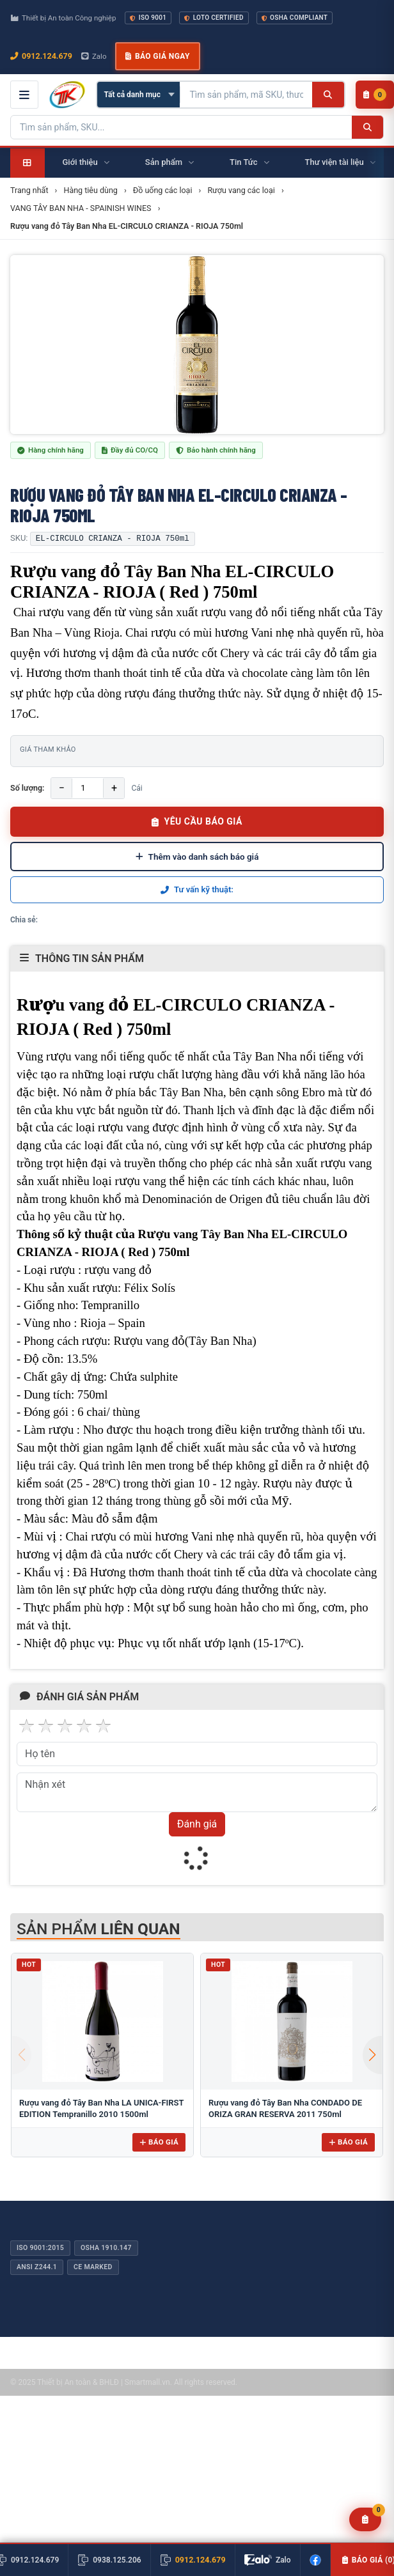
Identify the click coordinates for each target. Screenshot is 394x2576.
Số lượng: (27, 788)
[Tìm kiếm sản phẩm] (246, 94)
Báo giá (158, 2142)
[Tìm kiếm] (327, 94)
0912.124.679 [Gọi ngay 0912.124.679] (41, 56)
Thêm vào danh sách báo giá (197, 856)
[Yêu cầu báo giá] (365, 2519)
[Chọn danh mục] (138, 94)
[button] (372, 2055)
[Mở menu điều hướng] (24, 95)
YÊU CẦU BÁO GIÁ (197, 821)
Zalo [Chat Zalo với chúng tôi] (94, 56)
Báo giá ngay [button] (157, 56)
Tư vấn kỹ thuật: (197, 889)
